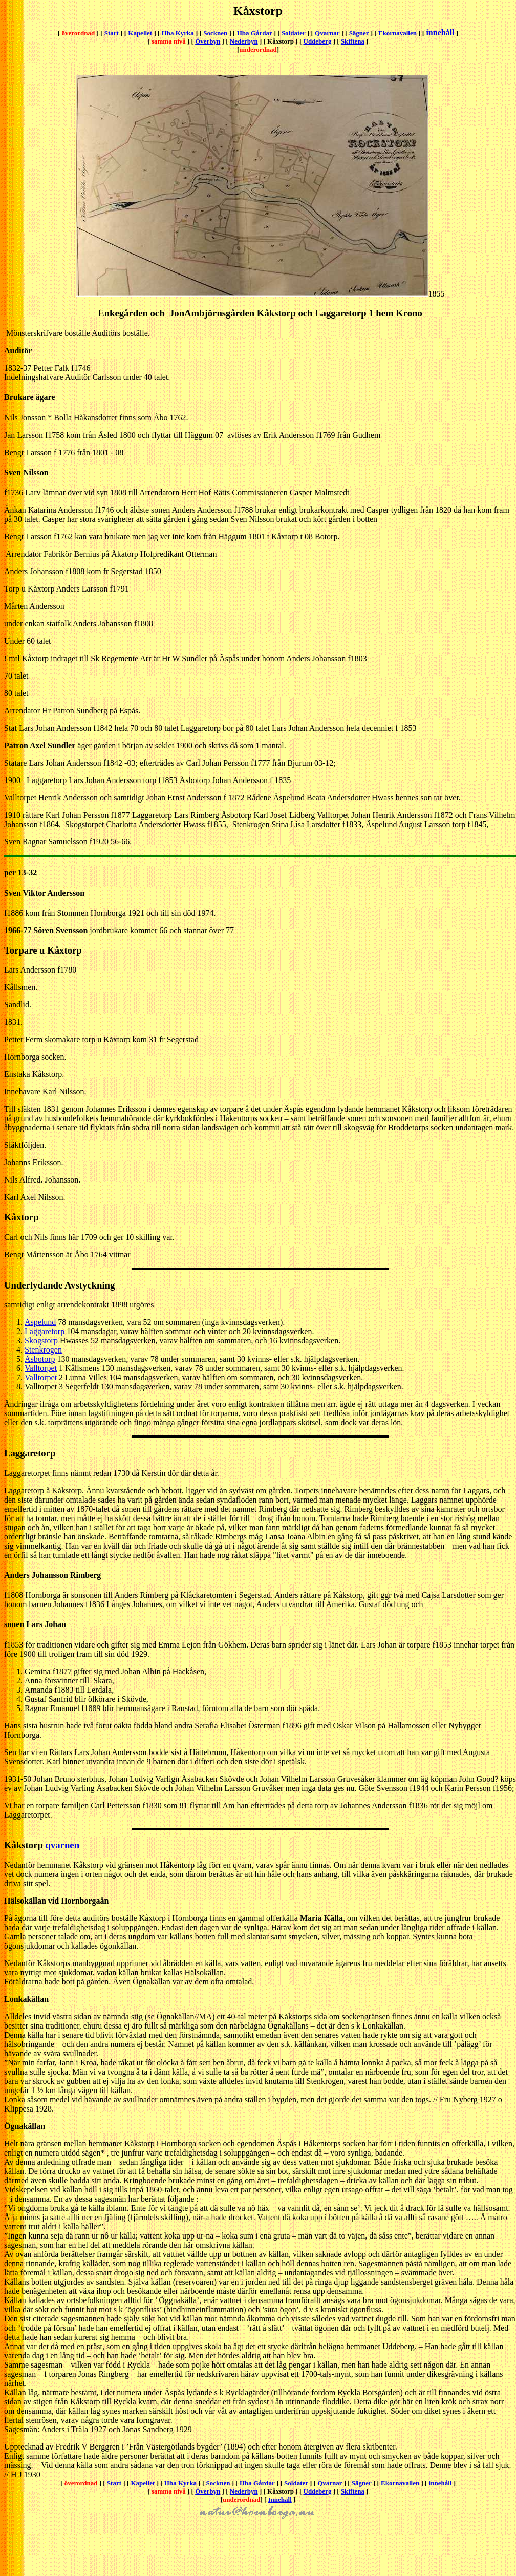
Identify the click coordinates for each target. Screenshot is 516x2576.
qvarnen (63, 1845)
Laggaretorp (44, 1331)
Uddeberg (318, 41)
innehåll (440, 32)
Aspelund (40, 1322)
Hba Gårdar (254, 33)
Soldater (294, 33)
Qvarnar (327, 33)
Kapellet (140, 33)
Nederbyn (244, 41)
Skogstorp (41, 1340)
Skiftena (352, 41)
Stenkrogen (43, 1349)
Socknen (215, 33)
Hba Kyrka (178, 33)
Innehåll (280, 2499)
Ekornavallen (397, 33)
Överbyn (207, 41)
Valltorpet (41, 1368)
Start (111, 33)
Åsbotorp (40, 1359)
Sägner (359, 33)
